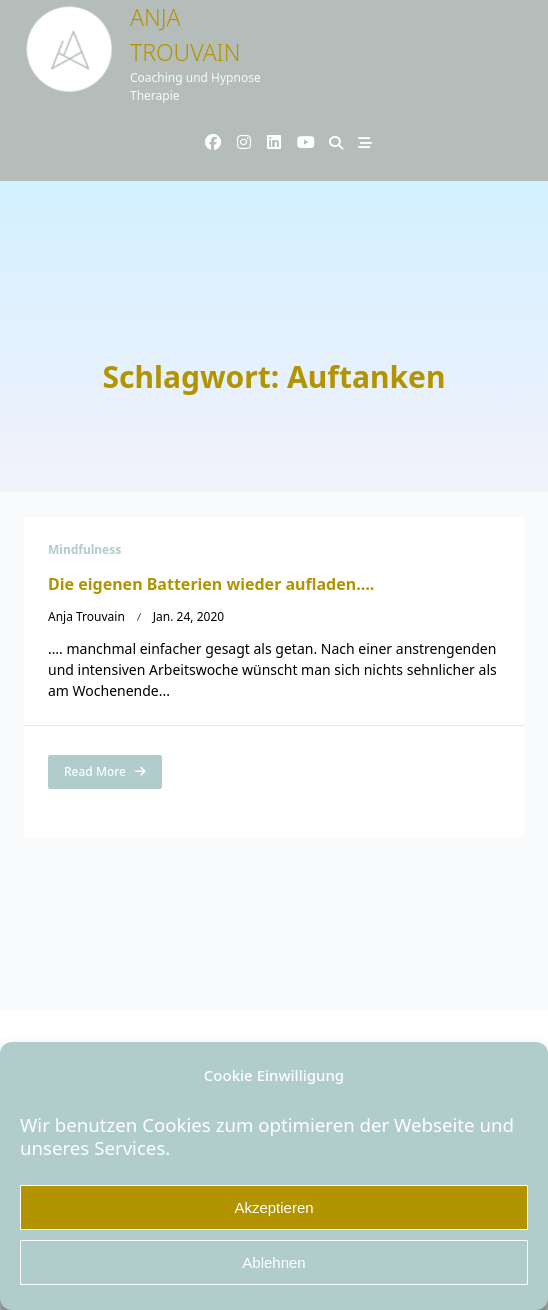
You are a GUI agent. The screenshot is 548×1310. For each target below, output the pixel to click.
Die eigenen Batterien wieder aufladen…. (211, 584)
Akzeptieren (273, 1207)
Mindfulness (84, 549)
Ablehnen (273, 1262)
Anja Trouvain (86, 616)
